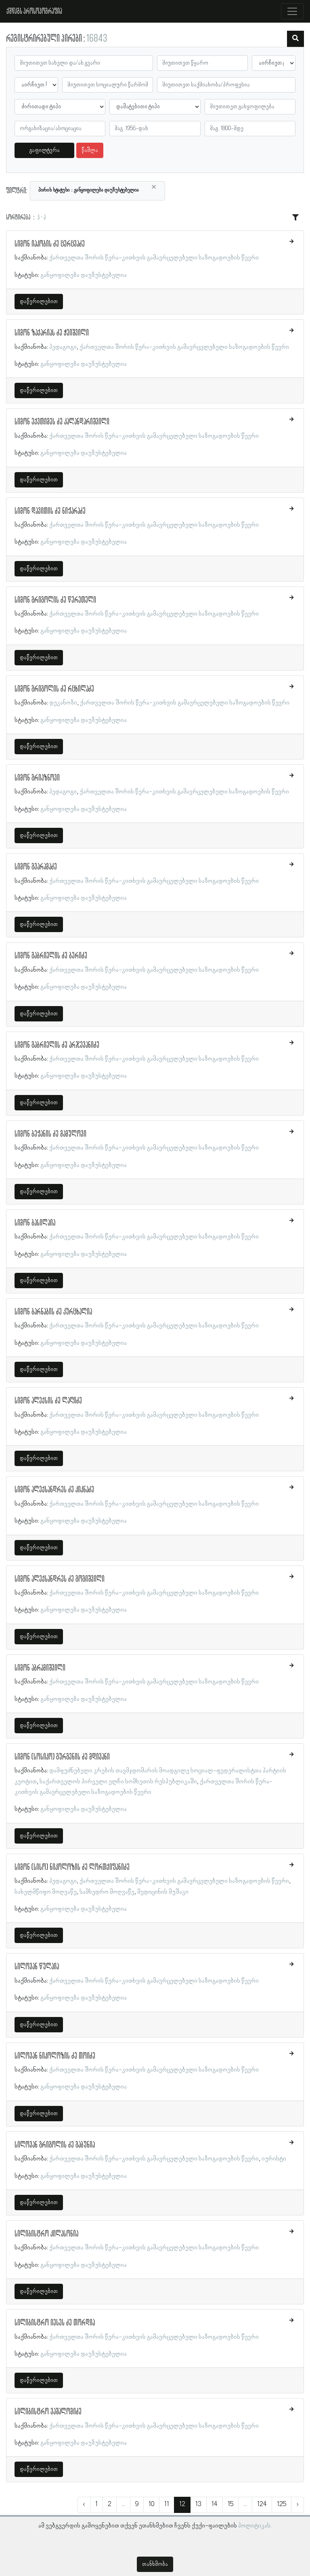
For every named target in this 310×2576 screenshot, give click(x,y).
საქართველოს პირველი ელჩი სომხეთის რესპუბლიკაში (118, 1781)
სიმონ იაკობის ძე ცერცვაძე (50, 244)
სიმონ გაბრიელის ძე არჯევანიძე (57, 1045)
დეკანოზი (63, 703)
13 (198, 2504)
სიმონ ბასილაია (35, 1223)
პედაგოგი (63, 347)
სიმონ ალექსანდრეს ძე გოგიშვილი (60, 1579)
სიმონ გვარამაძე (36, 867)
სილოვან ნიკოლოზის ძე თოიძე (55, 2056)
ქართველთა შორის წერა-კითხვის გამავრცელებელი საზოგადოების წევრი (154, 258)
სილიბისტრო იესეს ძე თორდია (55, 2323)
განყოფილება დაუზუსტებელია (83, 275)
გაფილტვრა (44, 150)
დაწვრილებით (39, 301)
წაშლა (90, 150)
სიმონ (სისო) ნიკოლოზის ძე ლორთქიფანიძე (72, 1867)
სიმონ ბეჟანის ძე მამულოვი (50, 1134)
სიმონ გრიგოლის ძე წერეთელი (55, 600)
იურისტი (274, 2158)
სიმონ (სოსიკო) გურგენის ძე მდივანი (62, 1757)
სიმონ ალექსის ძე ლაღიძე (48, 1401)
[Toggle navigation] (292, 11)
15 (230, 2504)
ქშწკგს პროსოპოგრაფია (34, 11)
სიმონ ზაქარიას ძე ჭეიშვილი (52, 333)
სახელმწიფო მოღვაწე (46, 1892)
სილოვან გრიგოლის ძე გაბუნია (55, 2145)
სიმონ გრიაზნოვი (37, 778)
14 (215, 2504)
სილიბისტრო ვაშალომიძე (48, 2412)
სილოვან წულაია (37, 1967)
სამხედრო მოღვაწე (107, 1892)
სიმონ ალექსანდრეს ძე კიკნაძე (54, 1490)
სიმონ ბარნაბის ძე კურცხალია (53, 1312)
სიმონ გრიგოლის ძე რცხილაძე (54, 689)
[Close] (154, 187)
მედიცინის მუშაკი (163, 1892)
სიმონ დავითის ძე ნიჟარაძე (50, 511)
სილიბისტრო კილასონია (46, 2234)
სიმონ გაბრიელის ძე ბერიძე (51, 956)
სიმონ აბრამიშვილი (40, 1668)
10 (151, 2504)
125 (281, 2504)
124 (262, 2504)
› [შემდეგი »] (297, 2504)
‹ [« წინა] (84, 2504)
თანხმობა (155, 2564)
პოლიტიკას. (255, 2526)
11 (166, 2504)
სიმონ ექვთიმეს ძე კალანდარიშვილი (62, 422)
